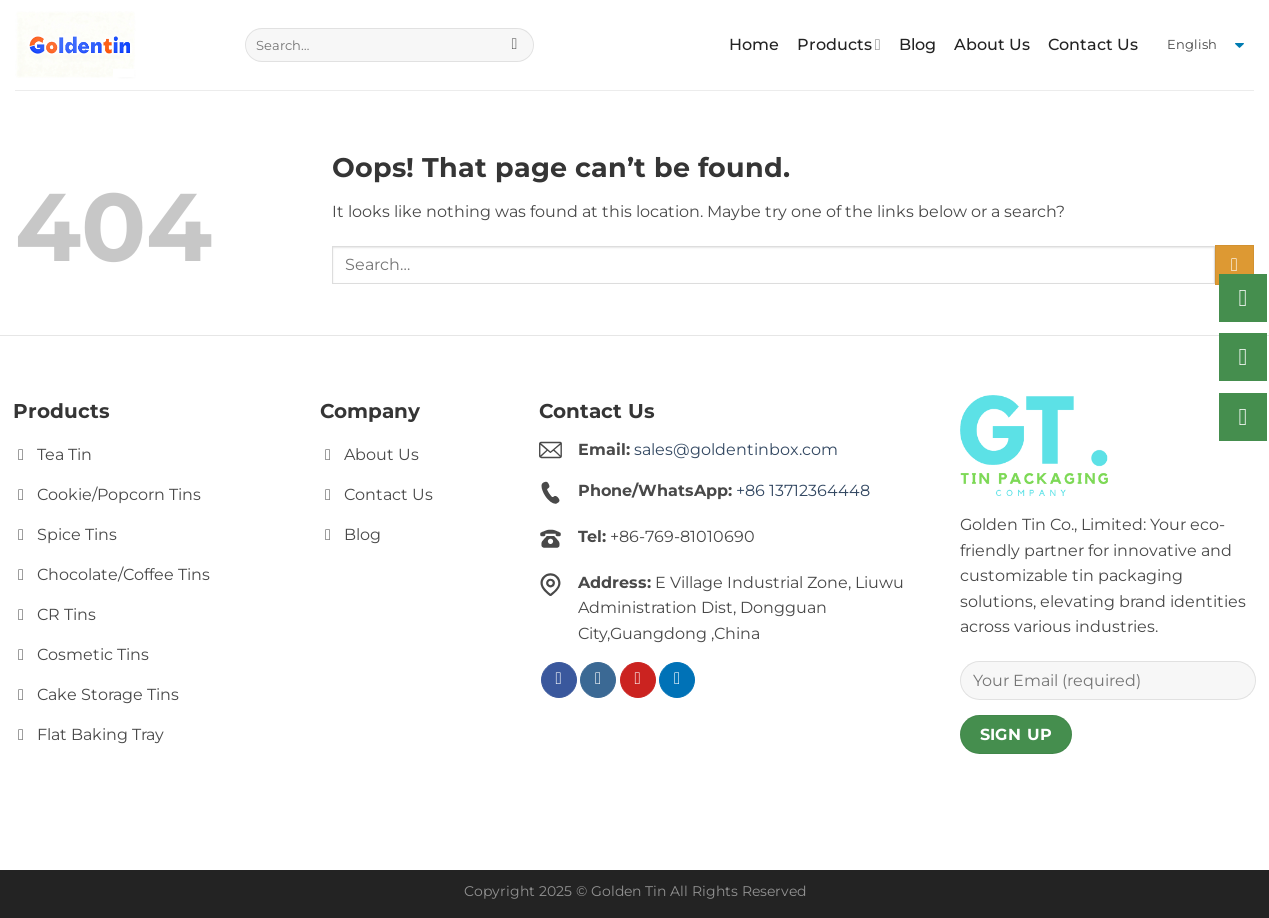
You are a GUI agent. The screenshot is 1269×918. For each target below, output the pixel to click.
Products (839, 45)
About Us (992, 44)
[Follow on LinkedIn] (677, 680)
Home (754, 44)
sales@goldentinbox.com (736, 449)
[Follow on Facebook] (559, 680)
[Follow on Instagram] (598, 680)
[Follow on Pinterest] (638, 680)
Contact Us (1093, 44)
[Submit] (514, 45)
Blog (917, 44)
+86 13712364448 (803, 490)
